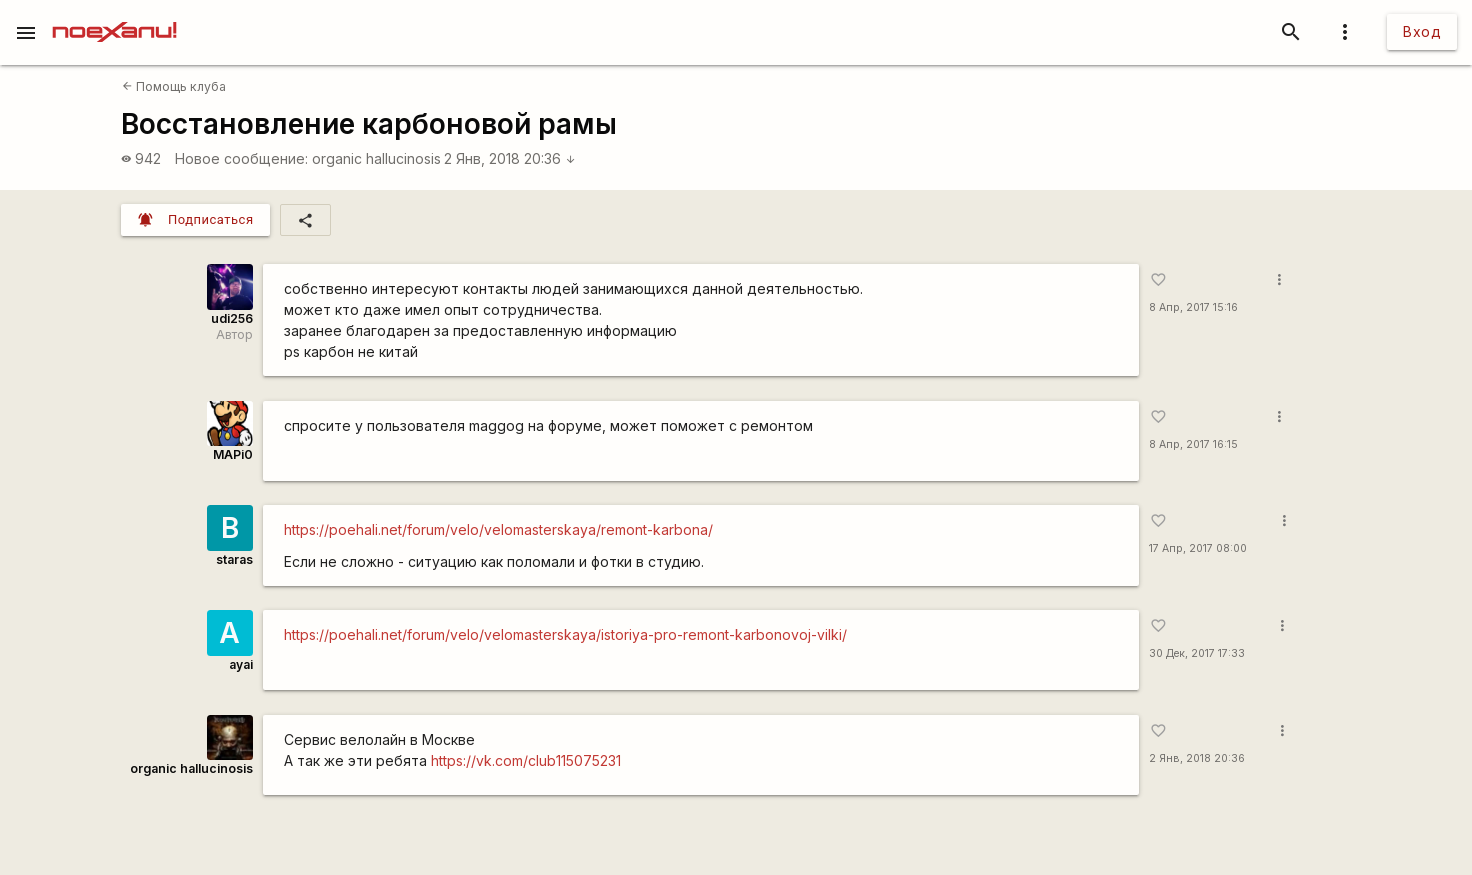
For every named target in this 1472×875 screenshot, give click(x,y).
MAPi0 (233, 454)
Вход (1422, 31)
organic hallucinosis (376, 158)
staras (234, 559)
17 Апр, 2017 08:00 (1198, 548)
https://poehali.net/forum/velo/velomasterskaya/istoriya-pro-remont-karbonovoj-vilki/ (565, 634)
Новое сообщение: (241, 158)
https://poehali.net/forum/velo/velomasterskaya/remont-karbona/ (498, 529)
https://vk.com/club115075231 (526, 760)
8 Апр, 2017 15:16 (1193, 307)
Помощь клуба (174, 86)
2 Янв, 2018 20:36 (510, 158)
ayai (241, 664)
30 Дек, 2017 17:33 (1197, 653)
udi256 (232, 318)
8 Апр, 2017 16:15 (1193, 444)
